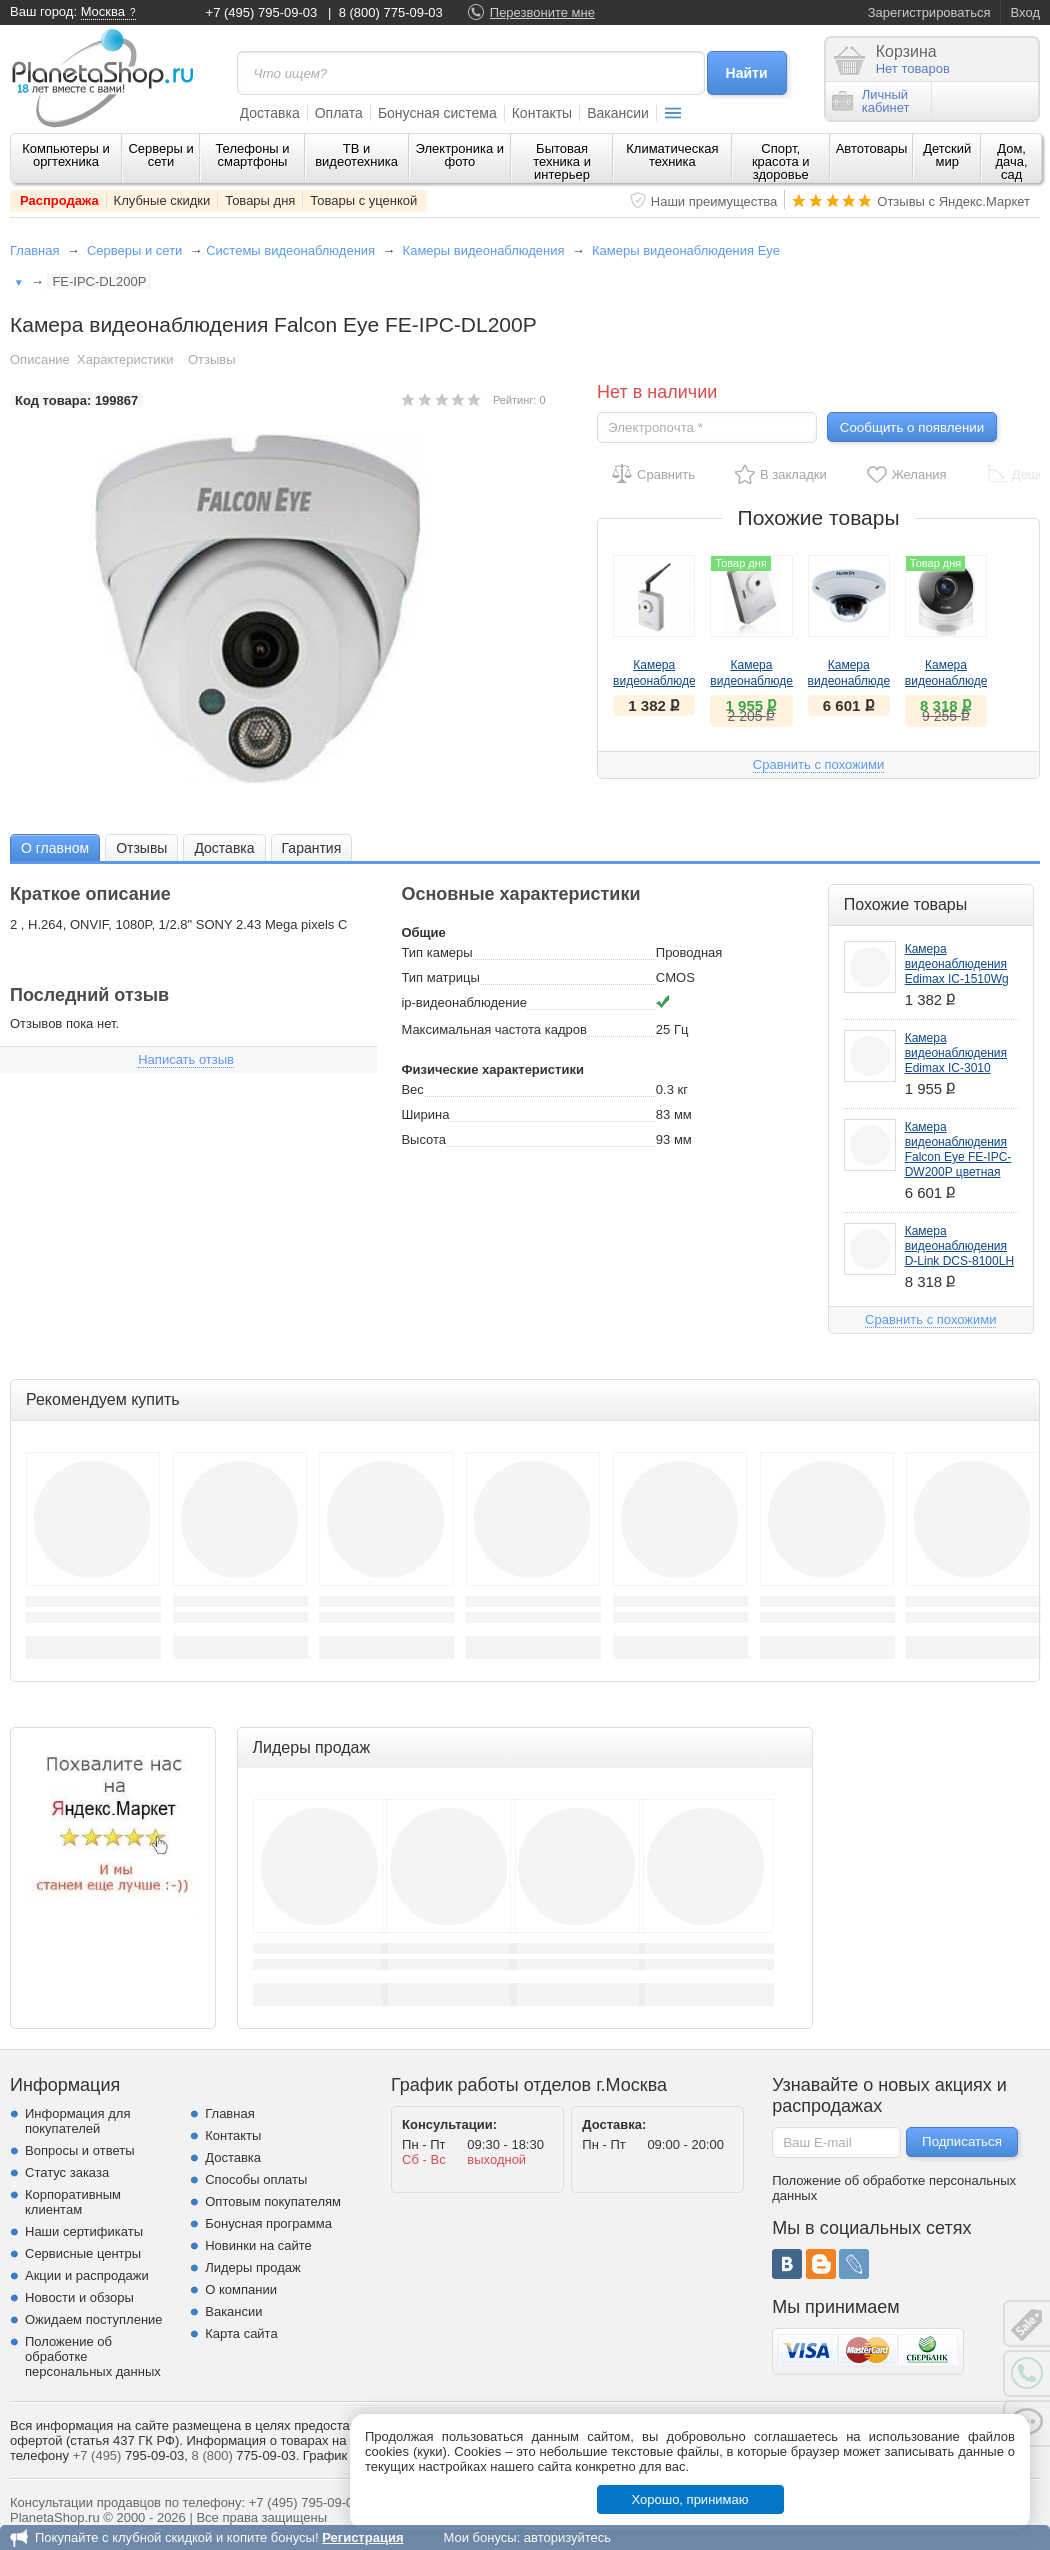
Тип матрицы (440, 977)
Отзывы (212, 359)
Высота (423, 1139)
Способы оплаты (256, 2179)
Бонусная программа (268, 2223)
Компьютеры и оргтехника (66, 155)
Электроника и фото (460, 155)
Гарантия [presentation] (312, 848)
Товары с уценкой (363, 200)
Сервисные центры (83, 2253)
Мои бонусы (479, 2537)
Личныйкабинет (871, 101)
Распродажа (59, 200)
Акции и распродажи (87, 2275)
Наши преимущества (714, 201)
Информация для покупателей (77, 2121)
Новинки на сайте (258, 2245)
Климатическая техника (672, 155)
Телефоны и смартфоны (252, 155)
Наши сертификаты (84, 2231)
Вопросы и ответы (79, 2150)
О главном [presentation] (55, 848)
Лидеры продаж (253, 2267)
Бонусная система (437, 113)
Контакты (542, 113)
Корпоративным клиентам (73, 2202)
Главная (34, 250)
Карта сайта (241, 2333)
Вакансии (618, 113)
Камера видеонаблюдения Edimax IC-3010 (956, 1053)
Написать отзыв (186, 1059)
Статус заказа (67, 2172)
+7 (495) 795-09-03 (262, 12)
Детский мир (947, 155)
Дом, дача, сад (1012, 161)
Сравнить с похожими (818, 764)
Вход (1025, 12)
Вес (412, 1089)
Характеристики (125, 359)
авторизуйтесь (567, 2537)
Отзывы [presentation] (141, 848)
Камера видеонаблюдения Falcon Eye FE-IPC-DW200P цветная (958, 1149)
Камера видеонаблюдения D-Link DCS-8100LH (959, 1246)
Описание (40, 359)
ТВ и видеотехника (356, 155)
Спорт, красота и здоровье (781, 161)
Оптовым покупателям (273, 2201)
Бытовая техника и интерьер (562, 161)
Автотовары (872, 148)
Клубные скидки (162, 200)
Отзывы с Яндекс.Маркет (953, 201)
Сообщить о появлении (912, 427)
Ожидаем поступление (94, 2319)
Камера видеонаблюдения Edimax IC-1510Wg (957, 964)
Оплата (339, 113)
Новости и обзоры (79, 2297)
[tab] (55, 847)
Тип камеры (436, 952)
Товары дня (260, 200)
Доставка (270, 113)
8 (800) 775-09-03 (391, 12)
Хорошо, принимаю (690, 2499)
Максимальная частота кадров (493, 1029)
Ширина (425, 1114)
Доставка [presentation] (224, 848)
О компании (241, 2289)
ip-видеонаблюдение (463, 1002)
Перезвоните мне (542, 12)
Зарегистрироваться (929, 12)
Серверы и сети (160, 155)
